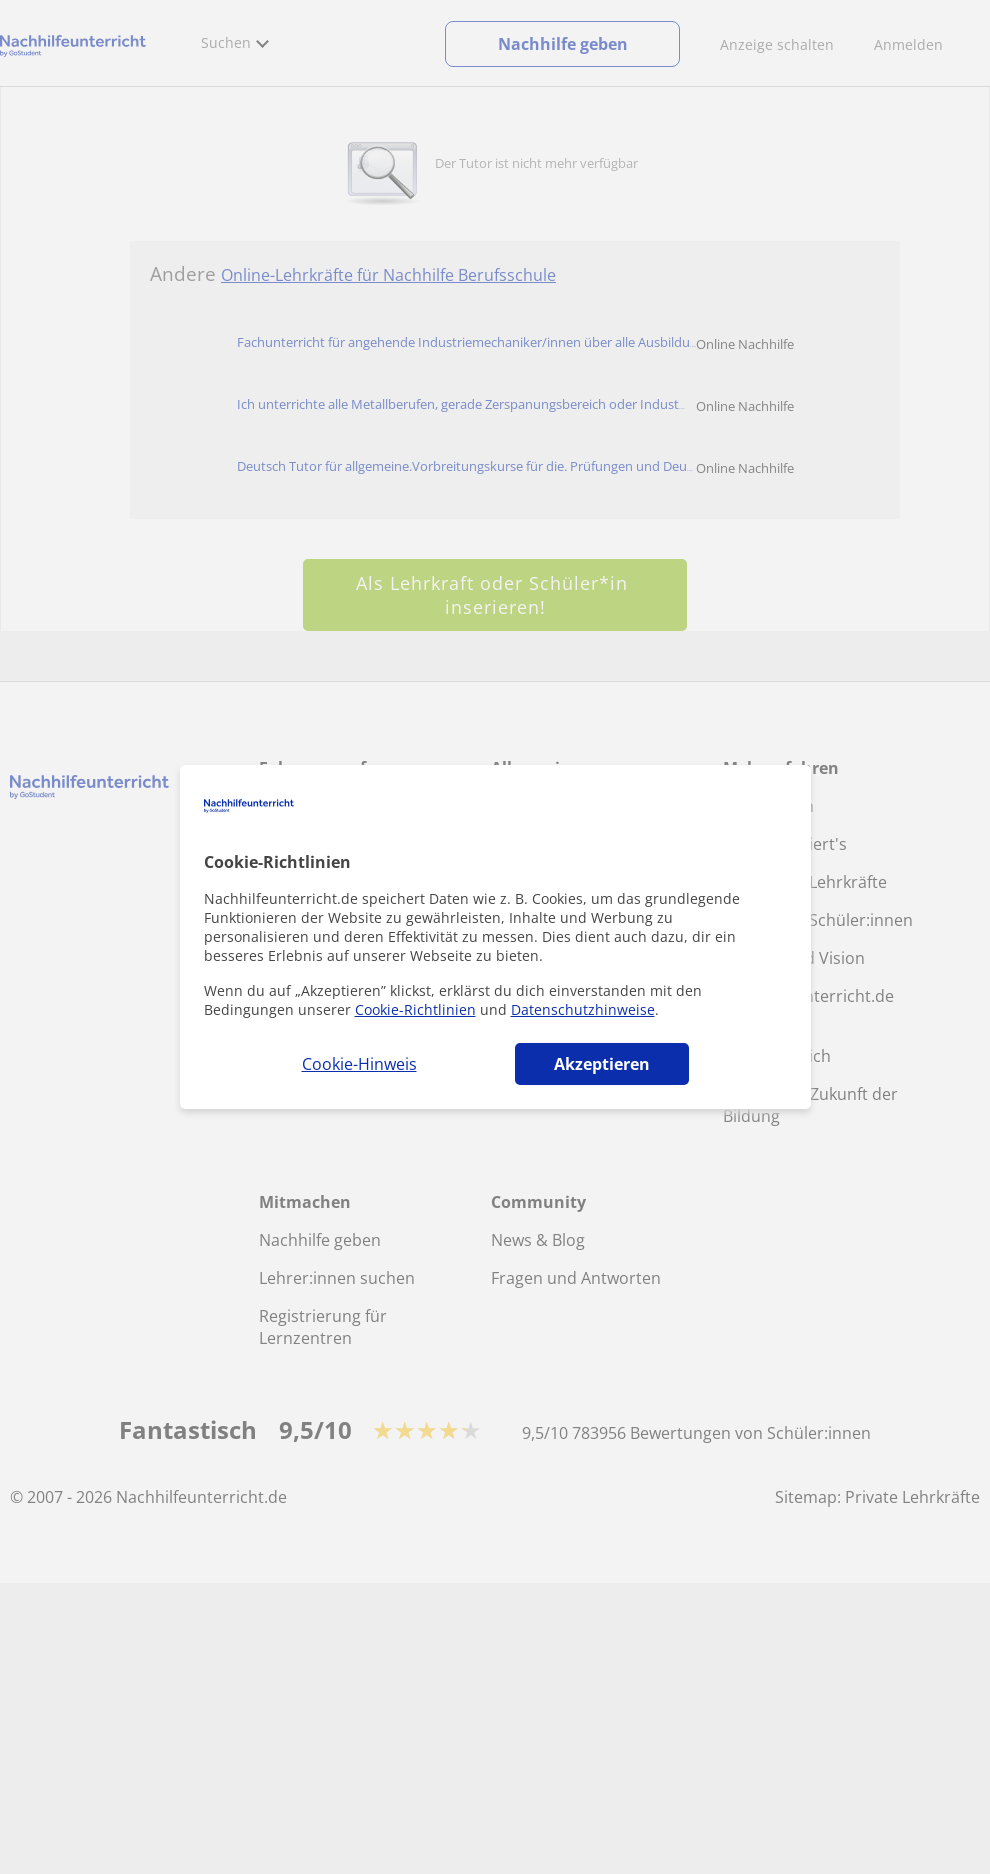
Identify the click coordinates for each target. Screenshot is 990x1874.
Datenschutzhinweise (583, 1009)
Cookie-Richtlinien (415, 1009)
